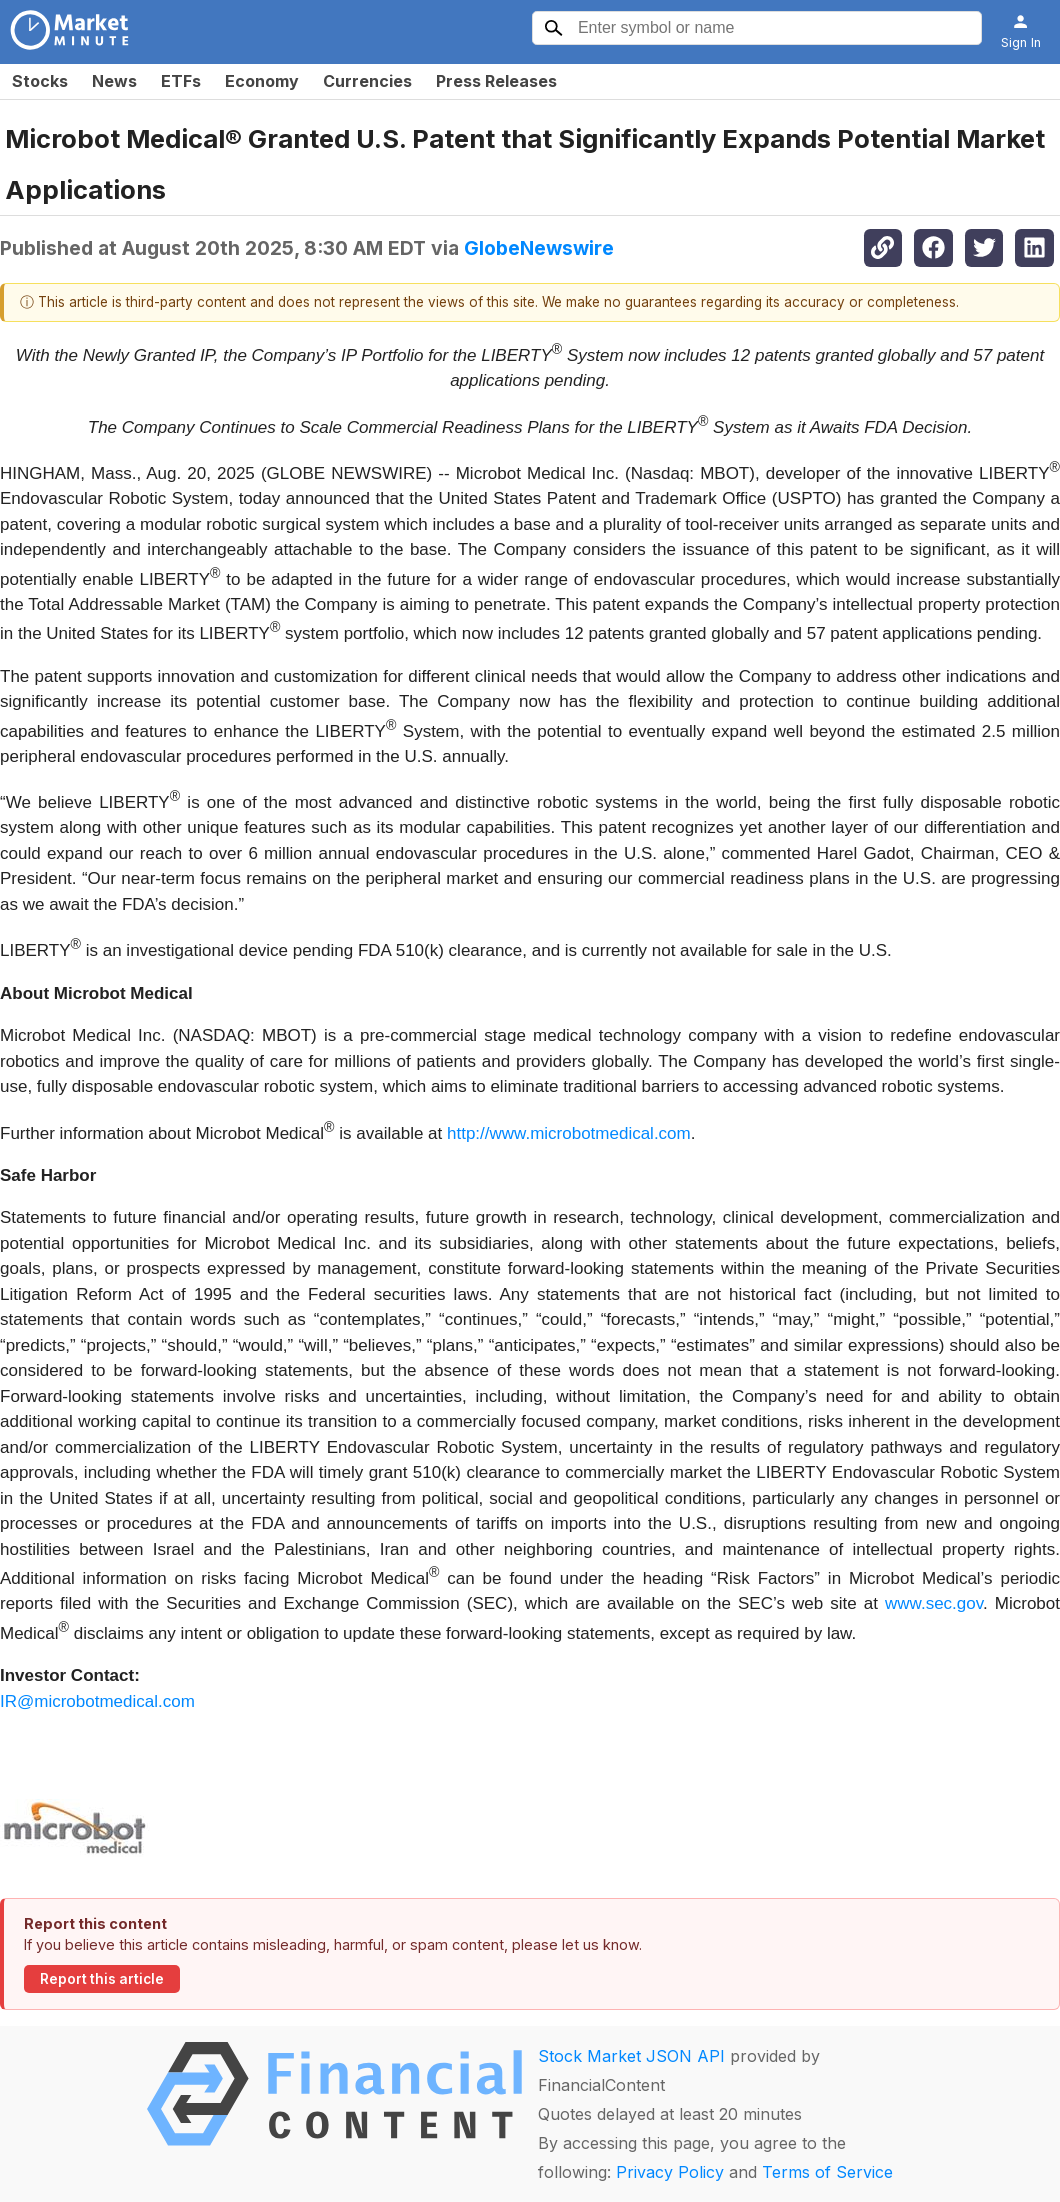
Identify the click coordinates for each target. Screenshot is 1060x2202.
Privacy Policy (670, 2172)
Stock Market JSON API (631, 2056)
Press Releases (496, 81)
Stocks (40, 81)
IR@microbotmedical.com (97, 1701)
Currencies (367, 81)
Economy (262, 81)
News (114, 81)
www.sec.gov (934, 1603)
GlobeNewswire (539, 248)
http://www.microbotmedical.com (569, 1132)
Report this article (102, 1979)
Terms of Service (827, 2172)
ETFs (181, 81)
